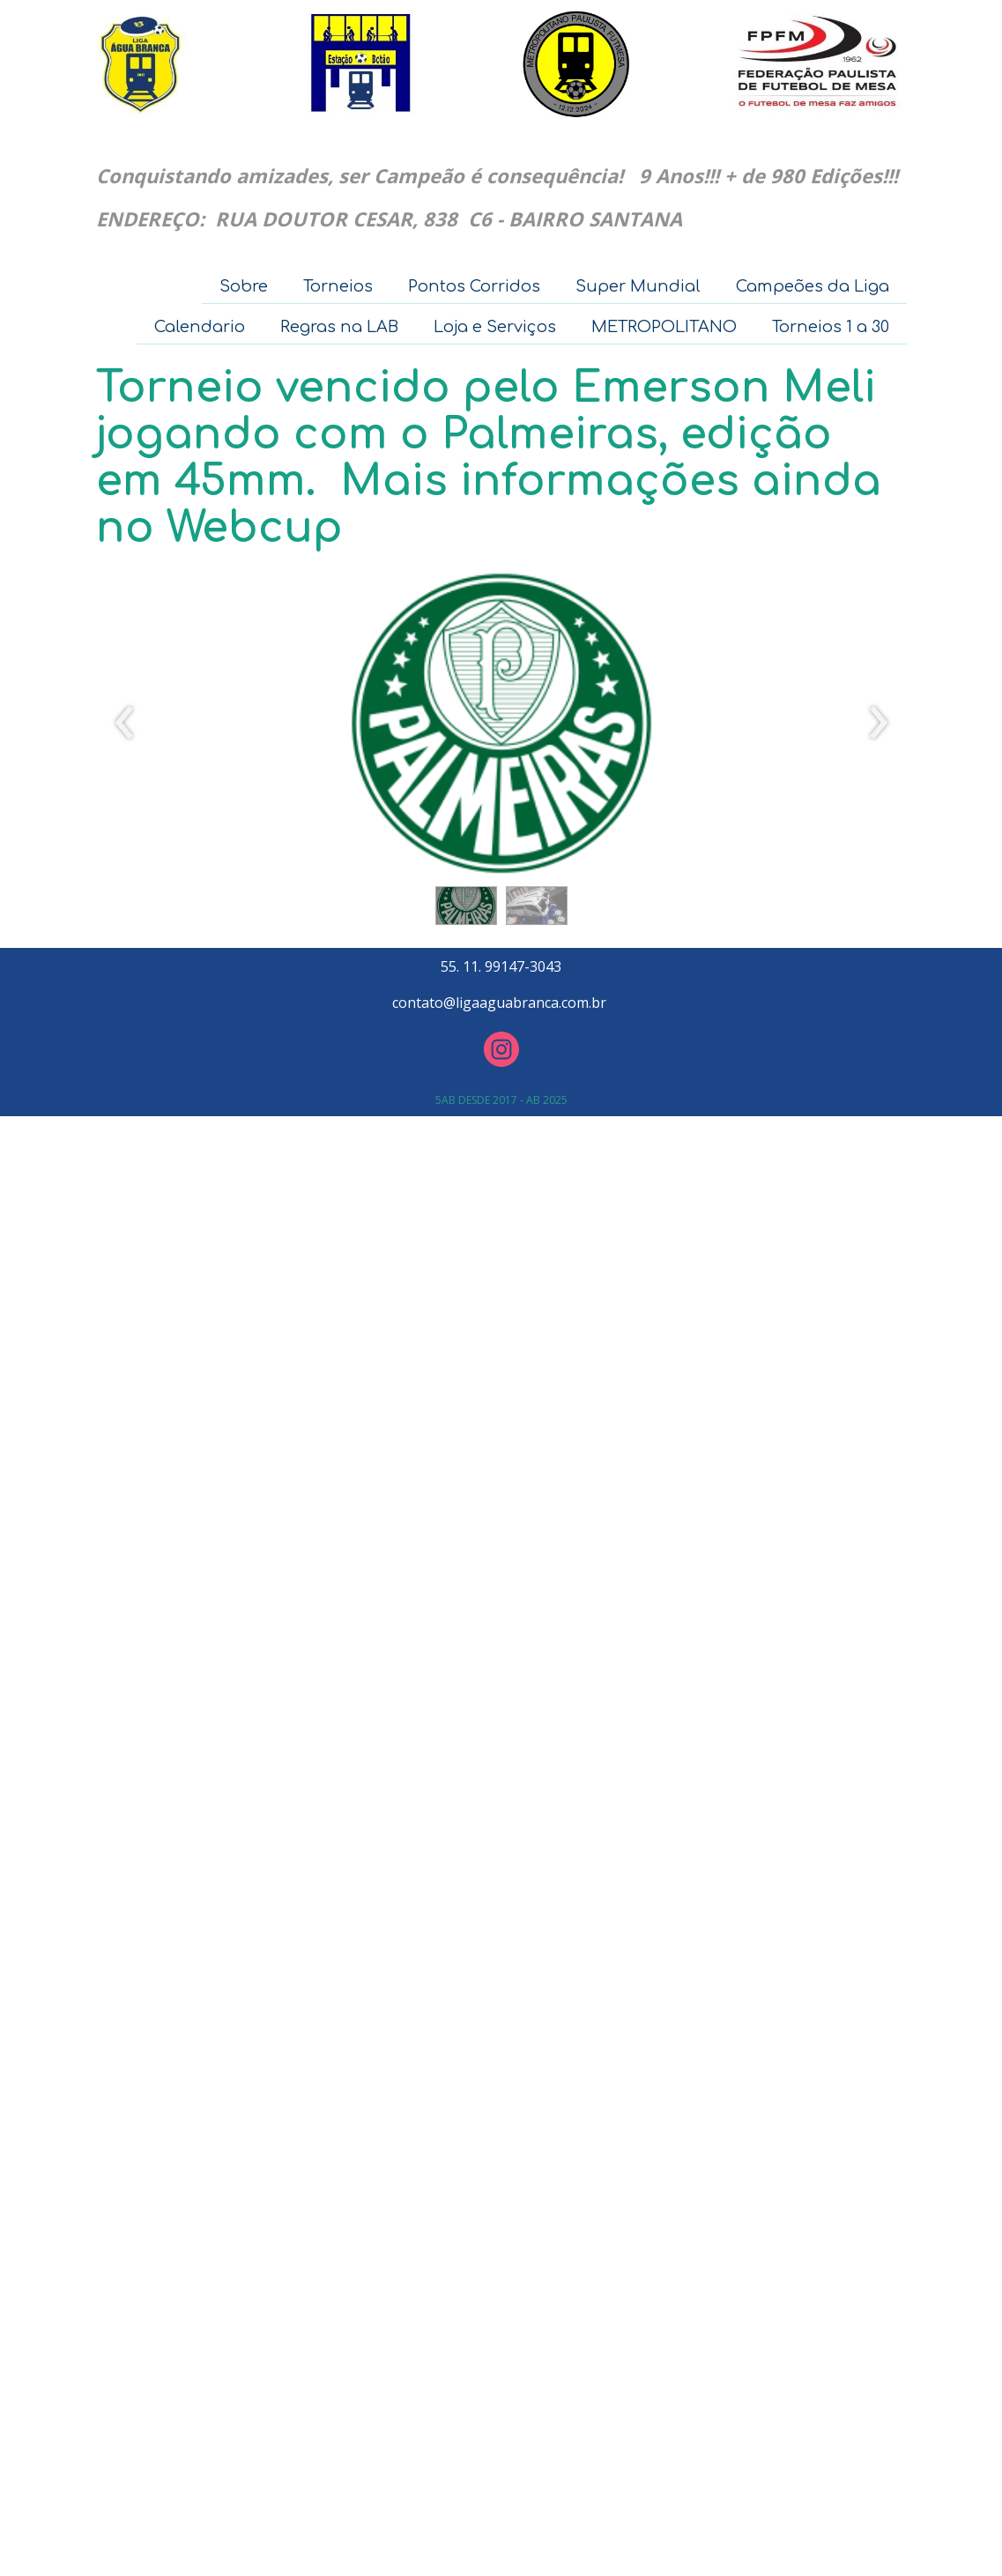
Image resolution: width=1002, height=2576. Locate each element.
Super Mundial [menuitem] (638, 286)
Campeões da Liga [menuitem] (812, 286)
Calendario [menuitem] (199, 327)
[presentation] (124, 723)
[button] (466, 905)
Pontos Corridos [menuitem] (474, 286)
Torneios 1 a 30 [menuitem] (830, 327)
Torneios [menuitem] (338, 286)
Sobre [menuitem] (243, 286)
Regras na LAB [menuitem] (339, 327)
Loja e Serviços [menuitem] (495, 327)
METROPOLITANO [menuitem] (664, 327)
